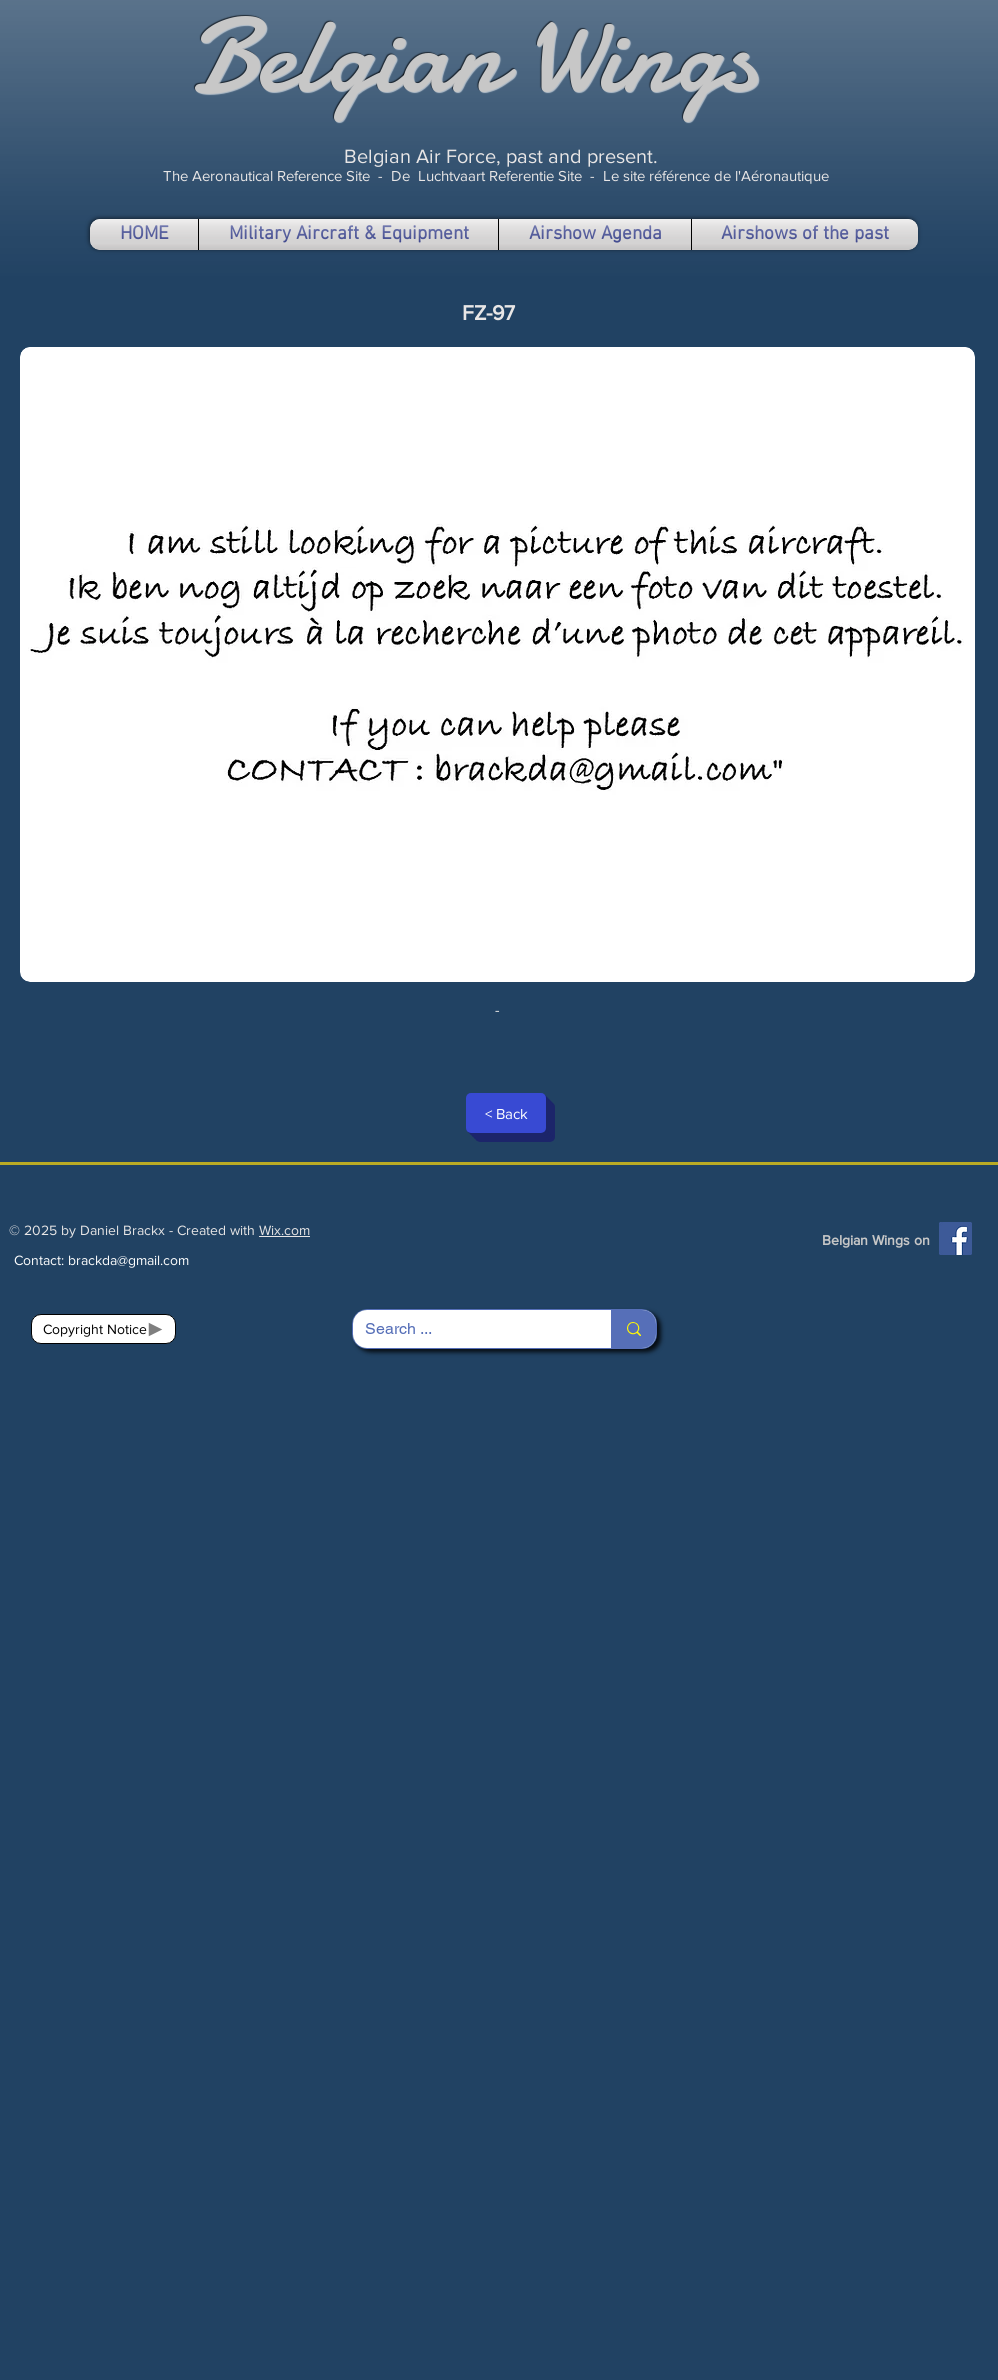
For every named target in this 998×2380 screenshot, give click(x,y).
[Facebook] (955, 1238)
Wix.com (284, 1230)
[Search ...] (467, 1329)
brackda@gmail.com (128, 1260)
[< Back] (506, 1113)
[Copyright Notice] (103, 1329)
